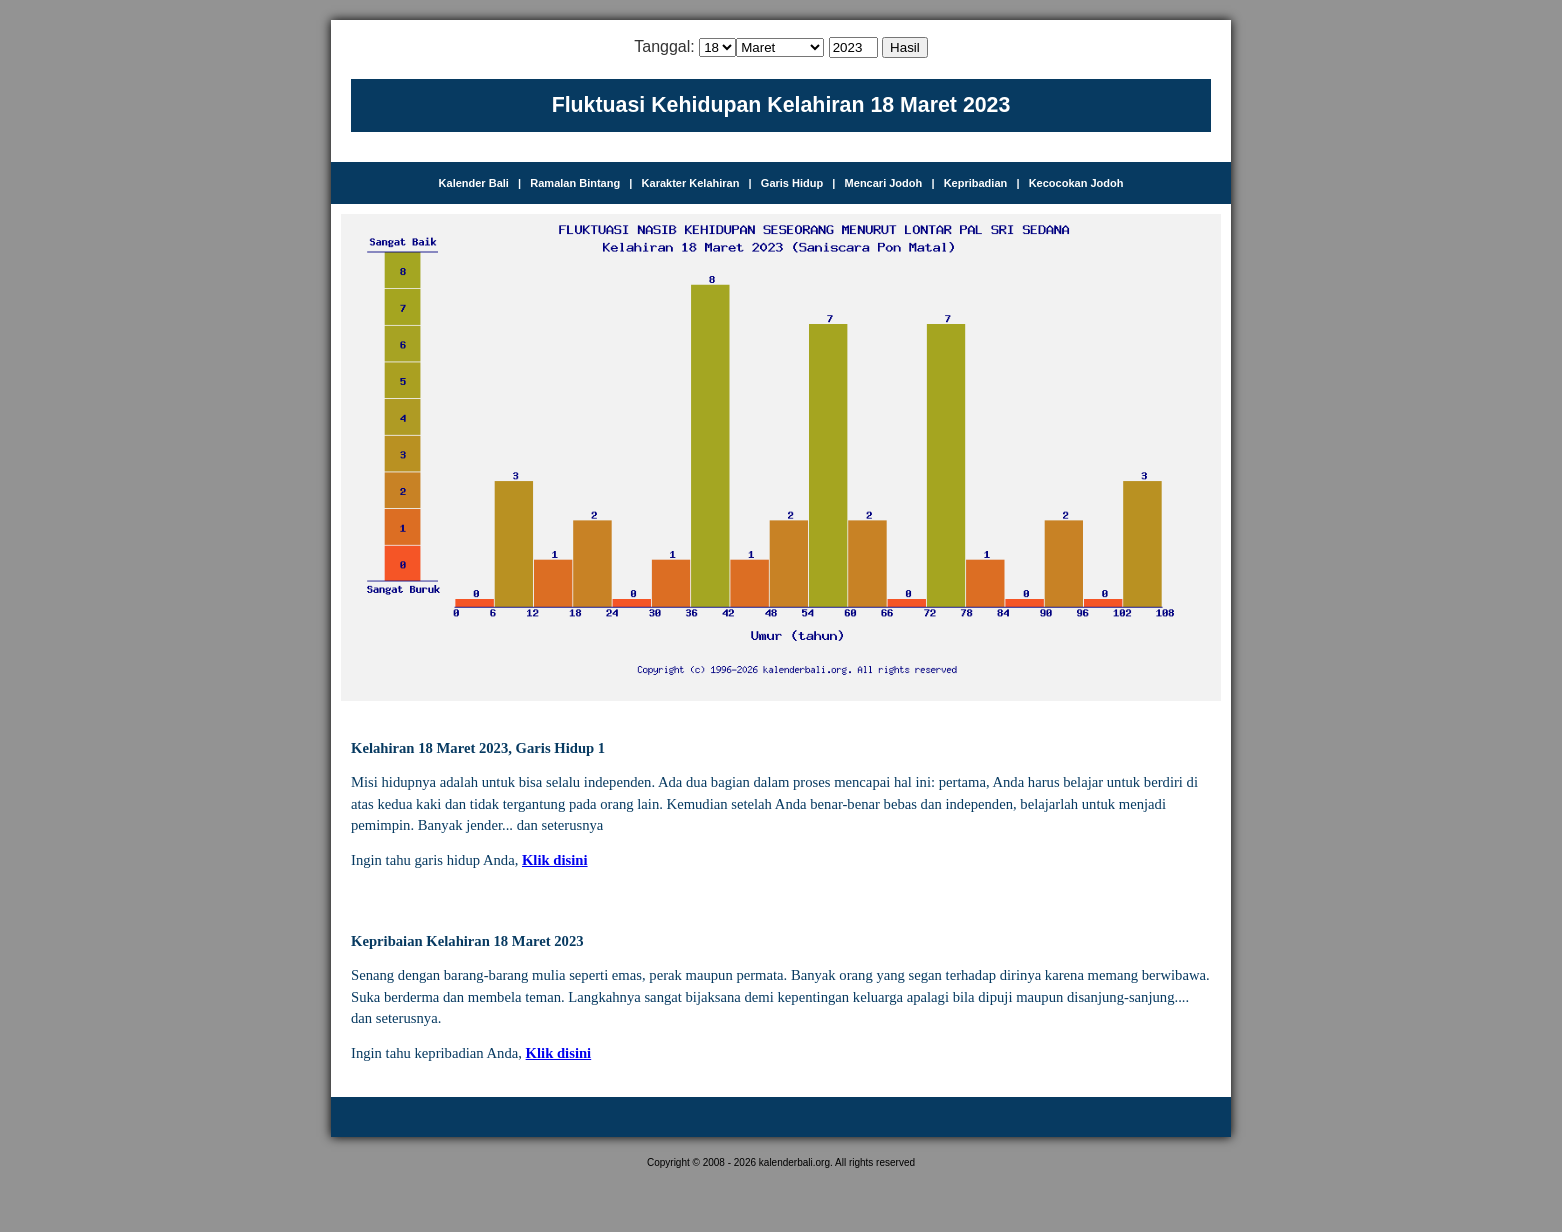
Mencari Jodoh (884, 183)
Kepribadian (976, 183)
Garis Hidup (792, 183)
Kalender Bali (474, 183)
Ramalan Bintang (575, 183)
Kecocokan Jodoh (1076, 183)
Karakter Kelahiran (691, 183)
